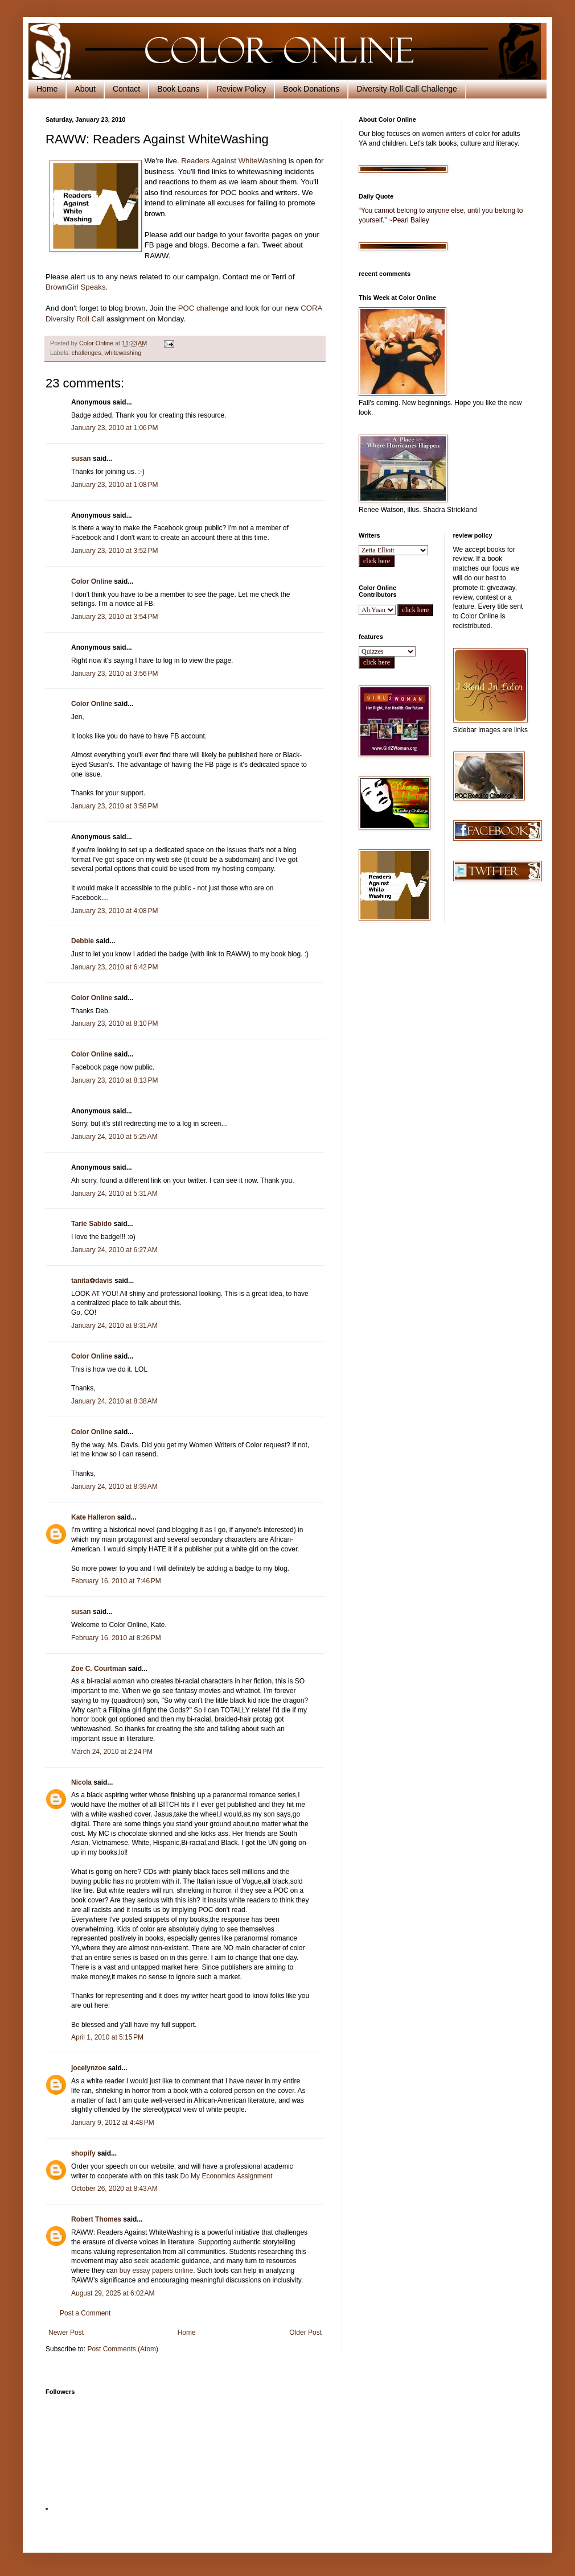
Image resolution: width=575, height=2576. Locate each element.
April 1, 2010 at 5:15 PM (107, 2037)
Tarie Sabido (91, 1224)
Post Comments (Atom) (122, 2349)
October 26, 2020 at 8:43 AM (114, 2189)
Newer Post (66, 2332)
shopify (83, 2153)
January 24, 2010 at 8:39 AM (114, 1487)
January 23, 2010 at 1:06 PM (114, 428)
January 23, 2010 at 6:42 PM (114, 967)
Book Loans (178, 88)
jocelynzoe (88, 2068)
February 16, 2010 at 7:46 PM (116, 1581)
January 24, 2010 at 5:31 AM (114, 1194)
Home (46, 88)
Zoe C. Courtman (98, 1669)
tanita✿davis (92, 1281)
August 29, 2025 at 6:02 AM (112, 2293)
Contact (126, 88)
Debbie (82, 941)
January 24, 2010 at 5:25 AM (114, 1137)
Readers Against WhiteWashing (233, 160)
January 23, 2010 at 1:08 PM (114, 485)
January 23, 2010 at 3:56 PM (114, 674)
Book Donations (311, 88)
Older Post (305, 2332)
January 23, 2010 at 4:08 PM (114, 911)
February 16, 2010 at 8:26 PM (116, 1638)
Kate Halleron (93, 1517)
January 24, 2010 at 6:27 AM (114, 1250)
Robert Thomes (96, 2219)
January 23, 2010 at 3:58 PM (114, 806)
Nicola (81, 1782)
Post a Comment (85, 2313)
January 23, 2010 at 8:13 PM (114, 1080)
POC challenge (203, 308)
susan (81, 459)
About (85, 88)
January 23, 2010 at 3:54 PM (114, 617)
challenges (86, 352)
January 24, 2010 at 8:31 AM (114, 1326)
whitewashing (122, 352)
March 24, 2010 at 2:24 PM (112, 1752)
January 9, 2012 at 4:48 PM (112, 2123)
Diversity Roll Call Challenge (406, 88)
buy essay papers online (156, 2270)
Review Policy (241, 88)
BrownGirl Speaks (76, 287)
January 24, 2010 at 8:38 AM (114, 1401)
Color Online (91, 581)
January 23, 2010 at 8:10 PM (114, 1023)
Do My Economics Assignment (226, 2176)
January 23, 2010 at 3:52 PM (114, 551)
